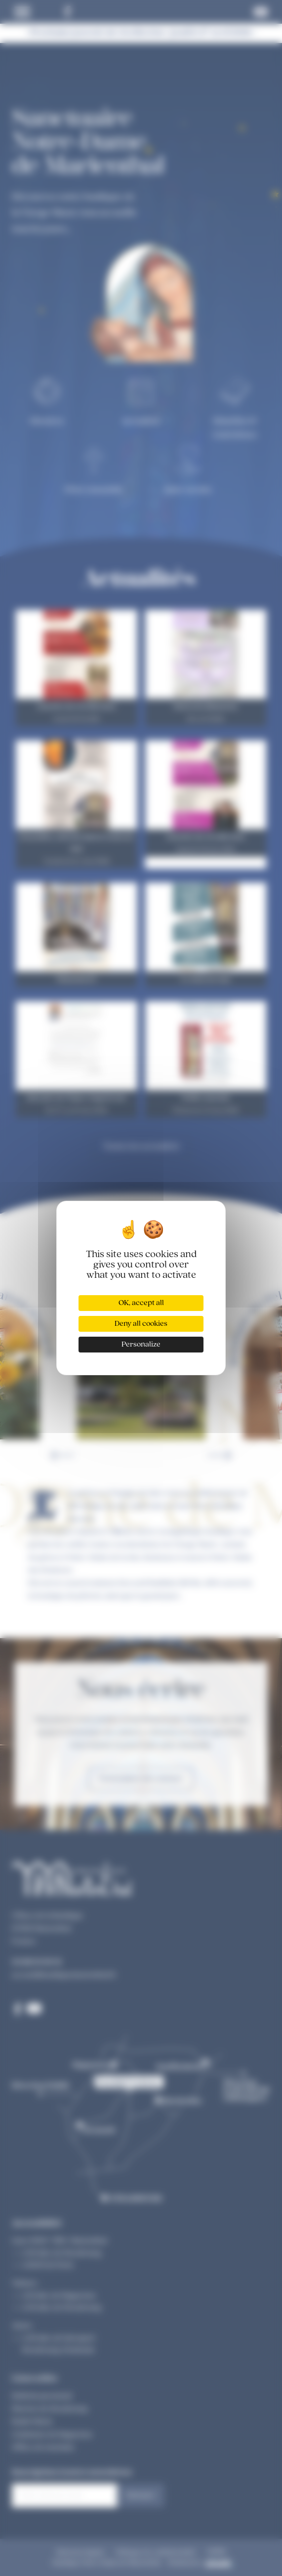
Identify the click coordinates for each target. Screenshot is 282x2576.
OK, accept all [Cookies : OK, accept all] (141, 1303)
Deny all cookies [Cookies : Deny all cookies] (141, 1324)
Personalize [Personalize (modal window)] (141, 1345)
